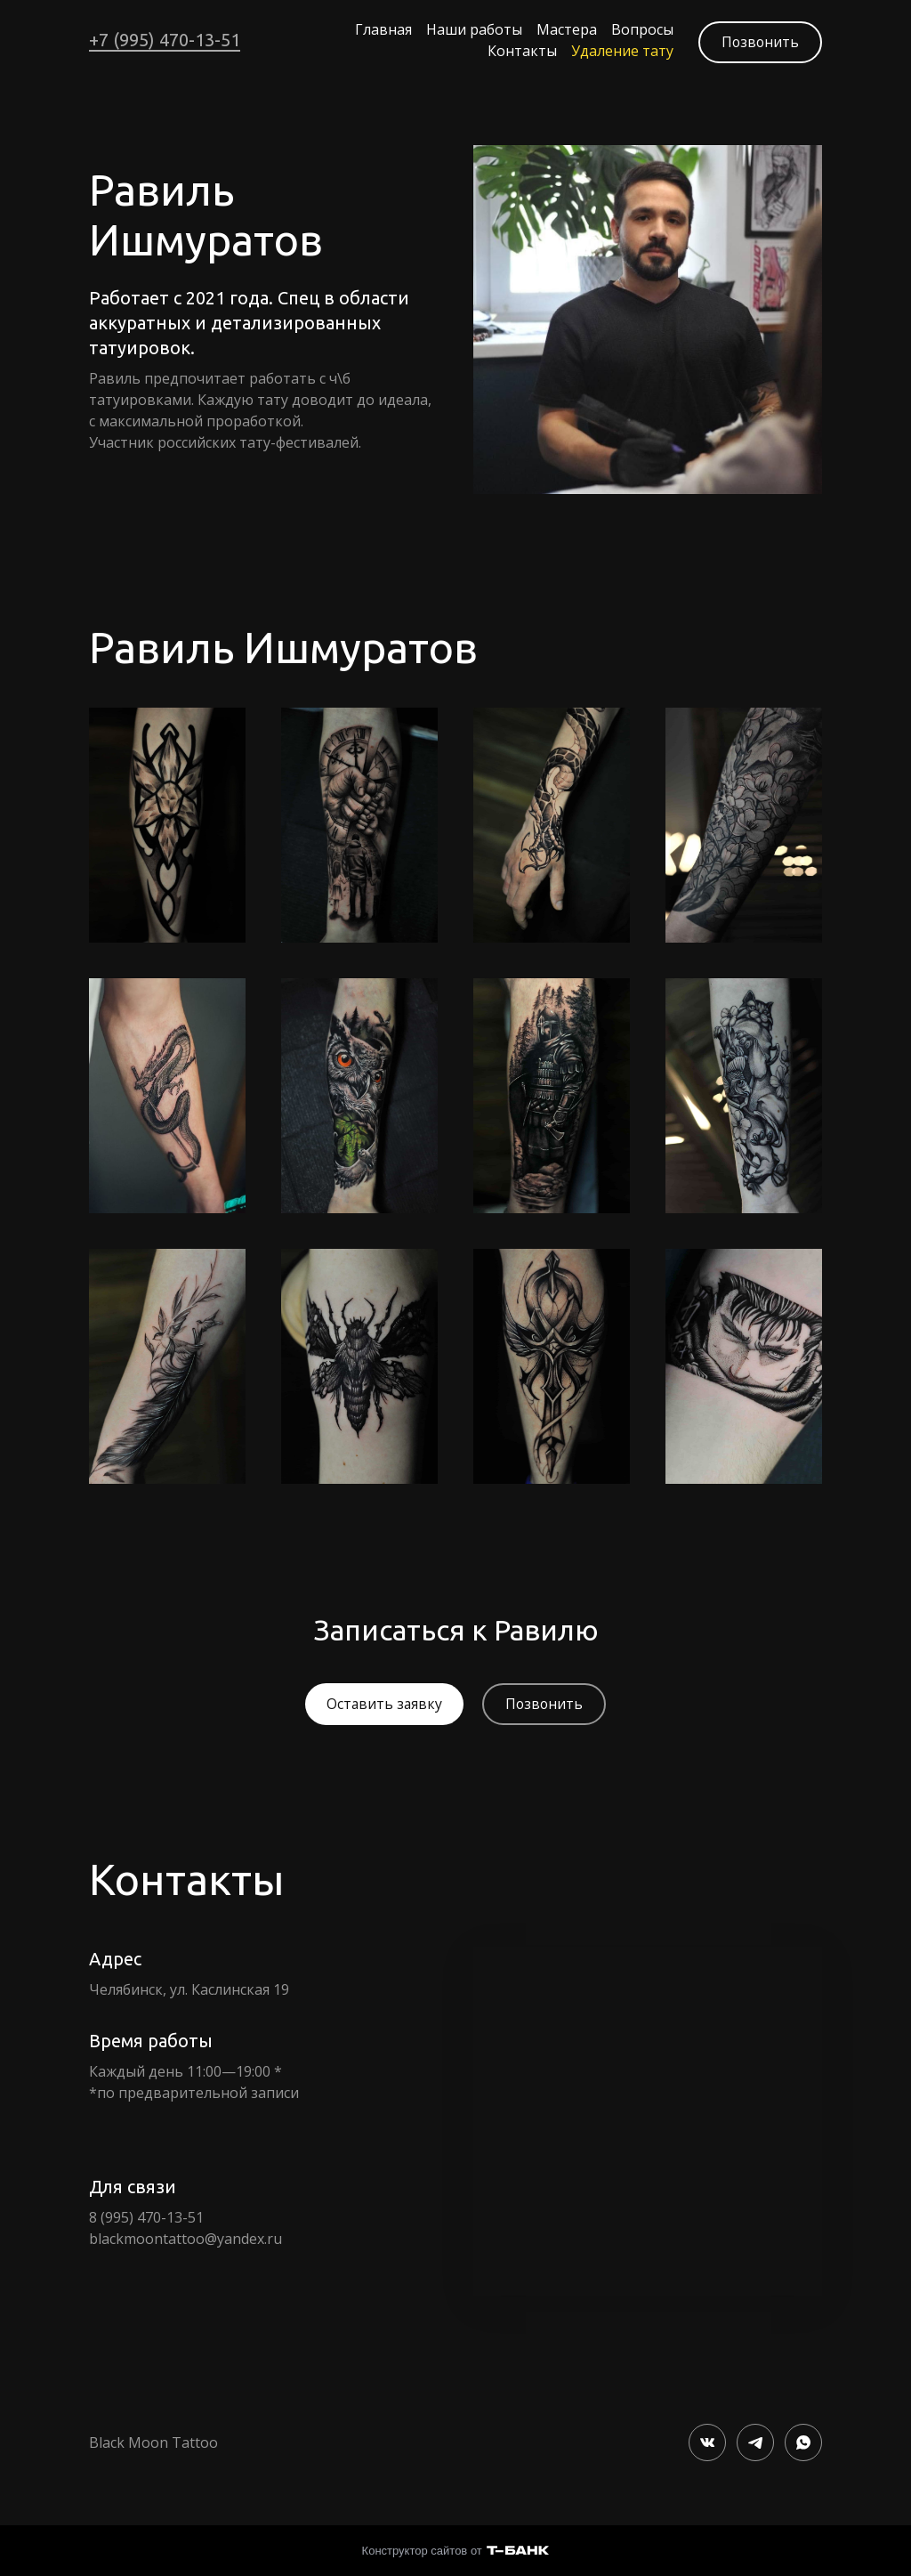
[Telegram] (755, 2440)
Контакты (517, 50)
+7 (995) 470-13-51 (164, 38)
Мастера (561, 28)
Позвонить (759, 39)
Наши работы (469, 28)
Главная (378, 28)
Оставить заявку (382, 1702)
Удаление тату (617, 50)
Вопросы (637, 28)
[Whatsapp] (803, 2440)
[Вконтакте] (707, 2440)
